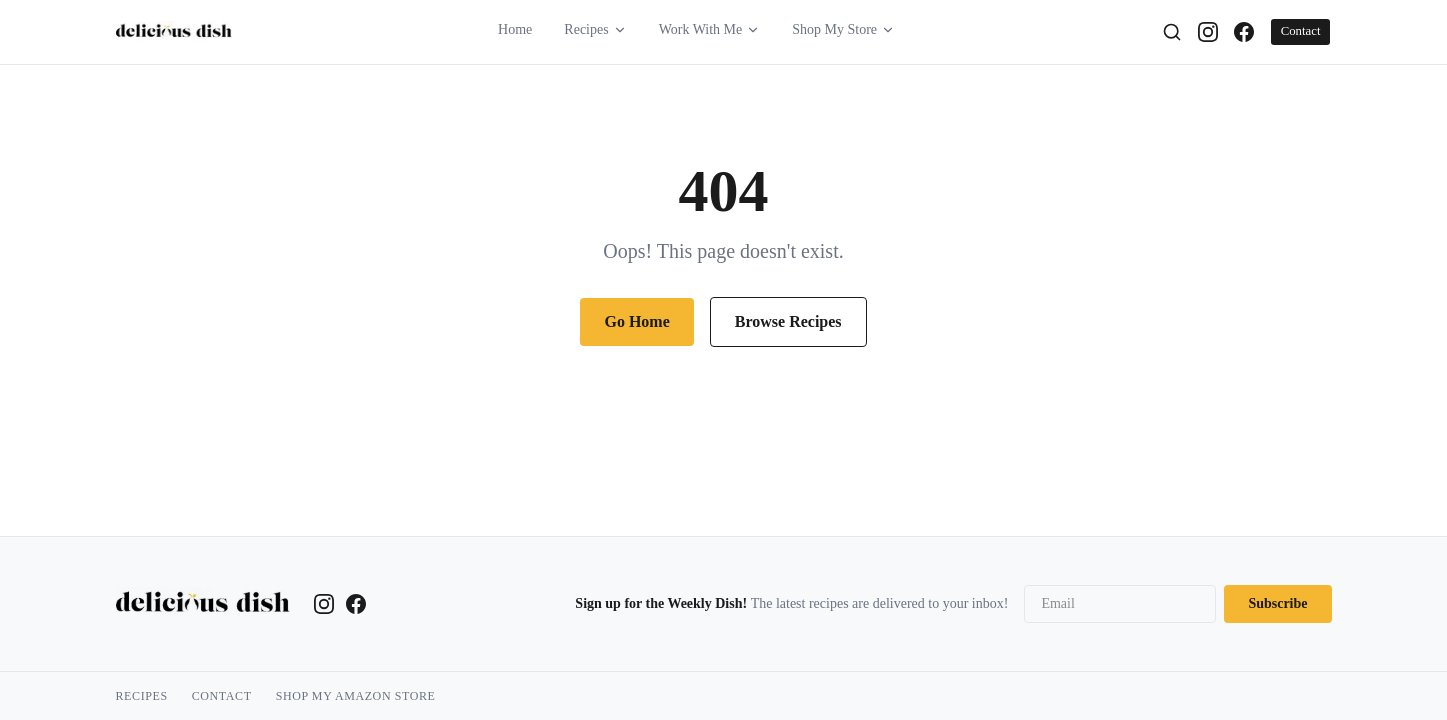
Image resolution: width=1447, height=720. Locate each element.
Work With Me (710, 29)
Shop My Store (843, 29)
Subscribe (1277, 603)
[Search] (1172, 32)
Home (515, 29)
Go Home (636, 321)
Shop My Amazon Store (356, 696)
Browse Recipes (788, 321)
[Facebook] (1244, 32)
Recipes (595, 29)
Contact (1301, 31)
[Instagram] (1208, 32)
